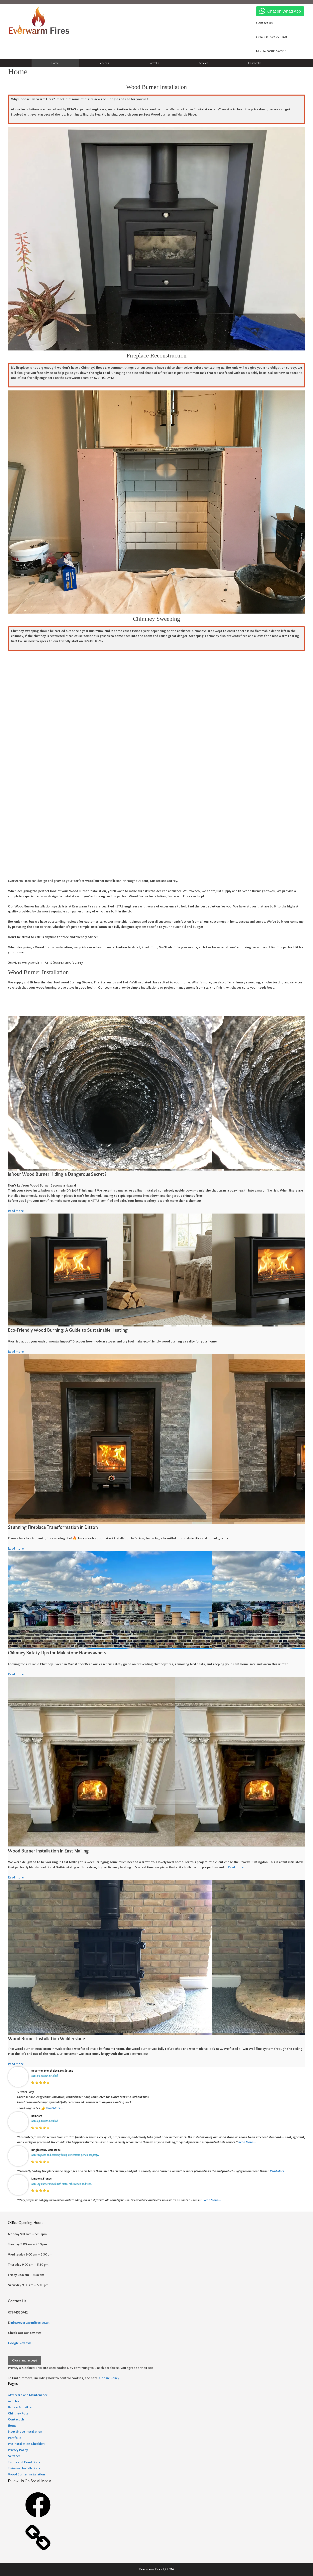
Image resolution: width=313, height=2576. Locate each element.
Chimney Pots (18, 2413)
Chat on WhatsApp (284, 11)
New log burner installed (44, 2075)
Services (104, 63)
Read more (16, 1211)
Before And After (20, 2407)
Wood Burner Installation (26, 2474)
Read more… (237, 1867)
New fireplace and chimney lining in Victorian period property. (65, 2155)
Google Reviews (20, 2343)
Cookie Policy (109, 2378)
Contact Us (254, 63)
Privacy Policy (18, 2450)
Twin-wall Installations (24, 2468)
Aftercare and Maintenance (28, 2395)
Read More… (54, 2108)
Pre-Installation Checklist (26, 2444)
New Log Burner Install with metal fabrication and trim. (61, 2184)
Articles (203, 63)
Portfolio (154, 63)
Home (55, 63)
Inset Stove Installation (25, 2431)
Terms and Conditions (24, 2462)
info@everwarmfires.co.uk (30, 2322)
